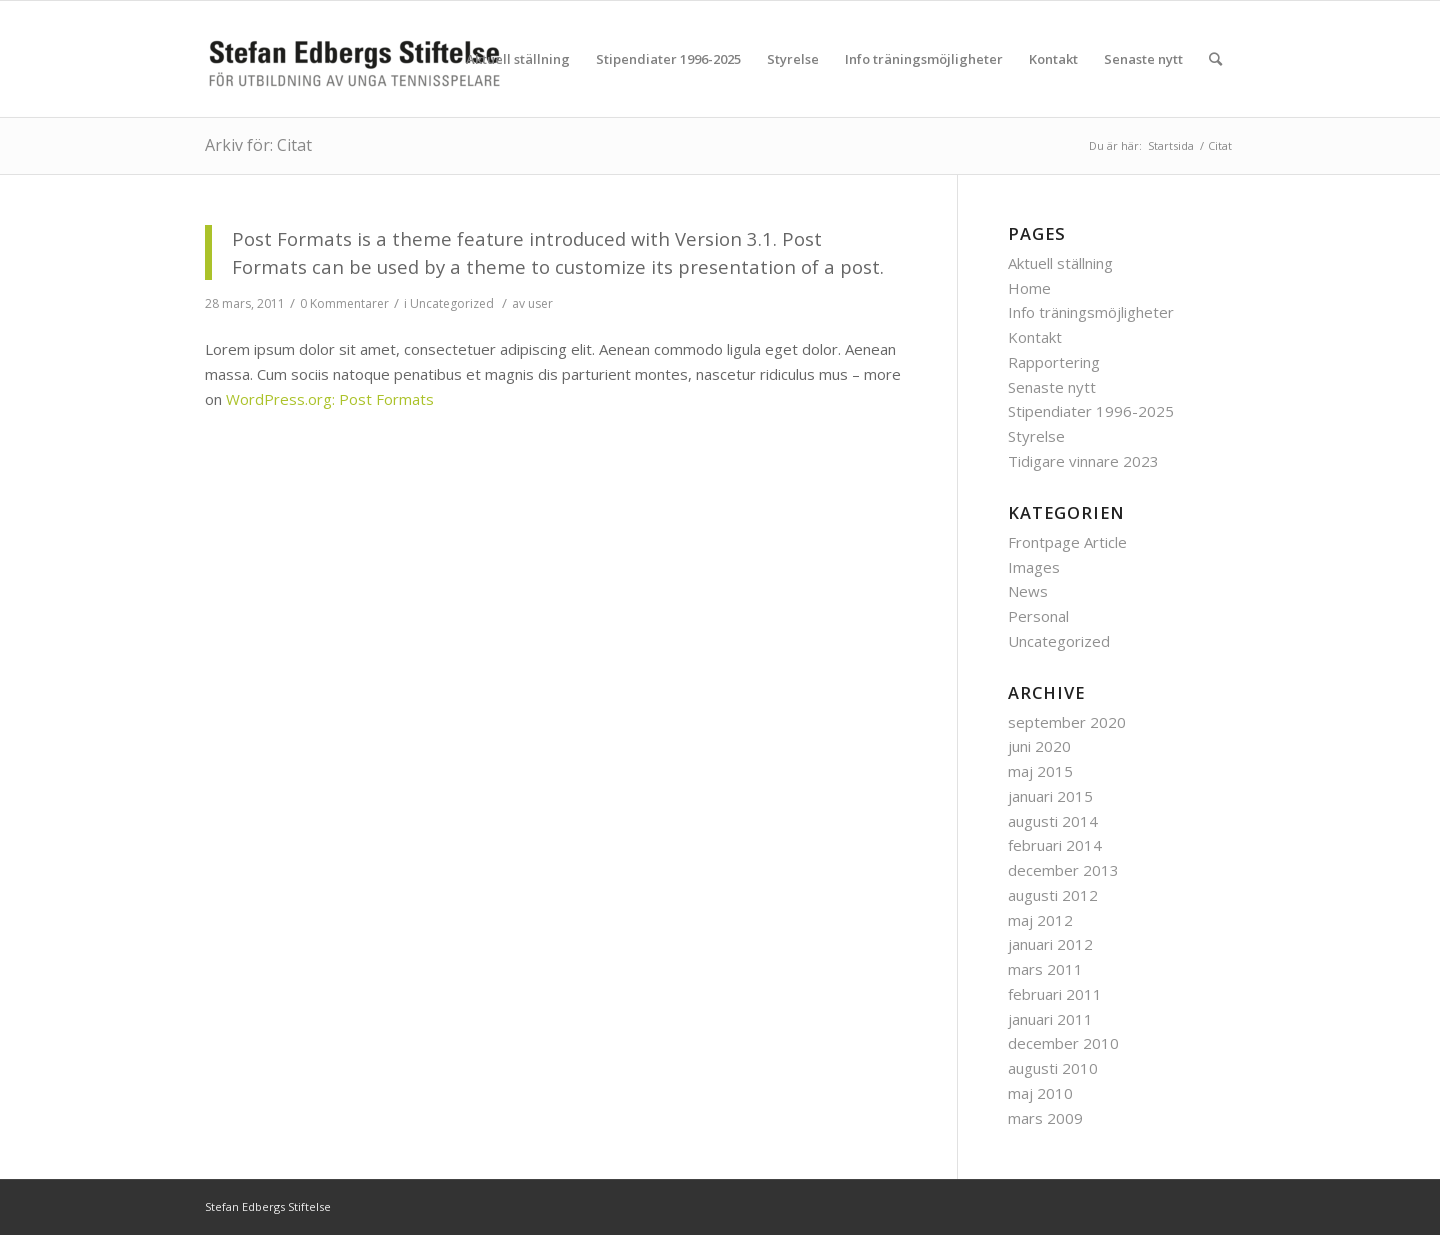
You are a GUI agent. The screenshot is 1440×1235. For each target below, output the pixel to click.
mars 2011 (1045, 969)
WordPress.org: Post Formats (330, 399)
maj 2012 (1040, 920)
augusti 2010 (1053, 1068)
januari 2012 (1050, 944)
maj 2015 (1040, 771)
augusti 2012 (1053, 895)
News (1028, 591)
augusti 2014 (1053, 821)
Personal (1038, 616)
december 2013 (1063, 870)
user (540, 303)
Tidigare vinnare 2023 (1083, 461)
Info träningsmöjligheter (1091, 312)
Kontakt (1035, 337)
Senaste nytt (1052, 387)
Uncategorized (452, 303)
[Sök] (1215, 59)
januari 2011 (1050, 1019)
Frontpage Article (1067, 542)
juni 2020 (1039, 746)
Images (1034, 567)
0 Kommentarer (344, 303)
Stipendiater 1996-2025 (1091, 411)
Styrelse (1036, 436)
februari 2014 (1055, 845)
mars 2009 (1045, 1118)
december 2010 (1063, 1043)
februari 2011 (1055, 994)
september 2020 (1067, 722)
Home (1029, 288)
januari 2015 (1050, 796)
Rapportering (1054, 362)
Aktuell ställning (1060, 263)
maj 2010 (1040, 1093)
